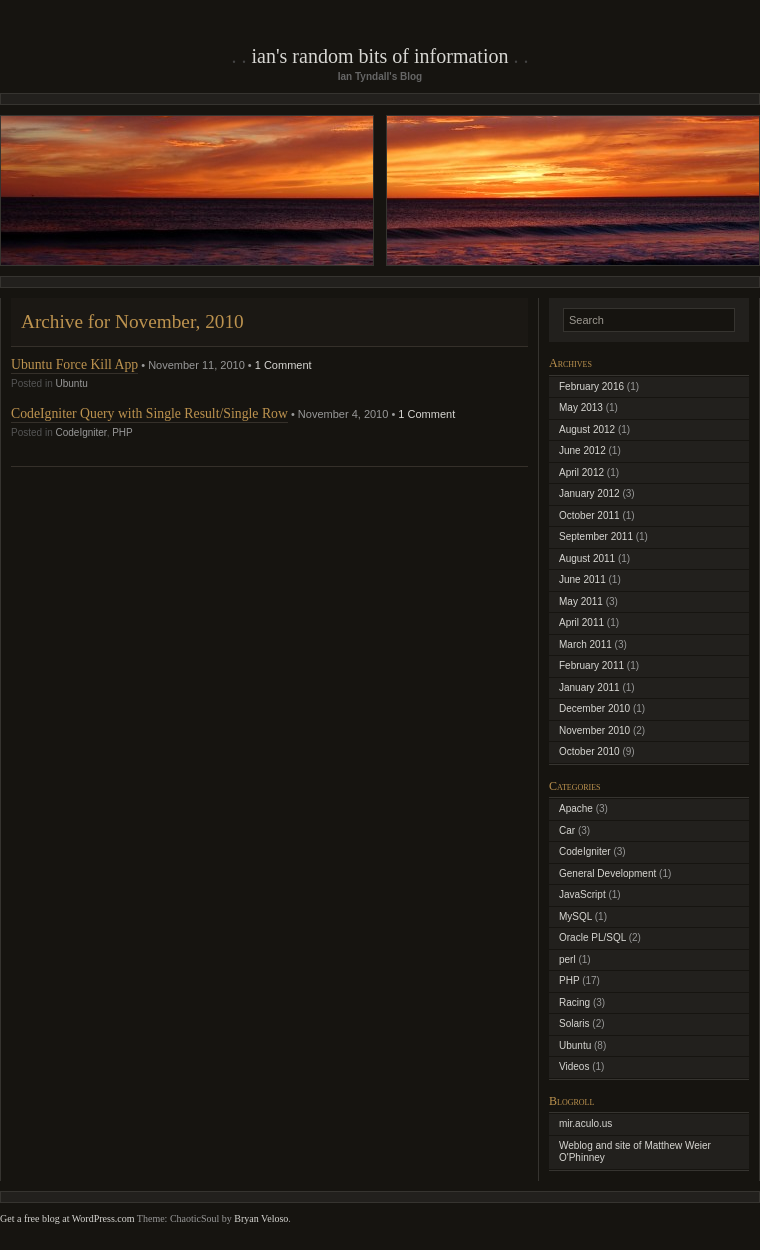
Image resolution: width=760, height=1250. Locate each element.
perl (567, 959)
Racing (574, 1002)
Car (567, 830)
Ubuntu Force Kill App (74, 364)
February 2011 (591, 665)
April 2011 (581, 622)
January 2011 (589, 687)
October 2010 (589, 751)
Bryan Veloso (261, 1218)
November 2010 (594, 730)
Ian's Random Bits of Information (380, 56)
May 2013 (581, 407)
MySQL (575, 916)
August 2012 (587, 429)
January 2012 (589, 493)
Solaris (574, 1023)
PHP (122, 432)
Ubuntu (71, 383)
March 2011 (585, 644)
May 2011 (581, 601)
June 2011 (582, 579)
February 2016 (591, 386)
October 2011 (589, 515)
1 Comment (283, 365)
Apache (576, 808)
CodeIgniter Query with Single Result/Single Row (149, 413)
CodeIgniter (80, 432)
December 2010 (594, 708)
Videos (574, 1066)
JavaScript (582, 894)
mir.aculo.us (585, 1123)
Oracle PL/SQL (592, 937)
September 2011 (596, 536)
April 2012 (581, 472)
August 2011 (587, 558)
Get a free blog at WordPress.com (67, 1218)
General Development (607, 873)
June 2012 (582, 450)
